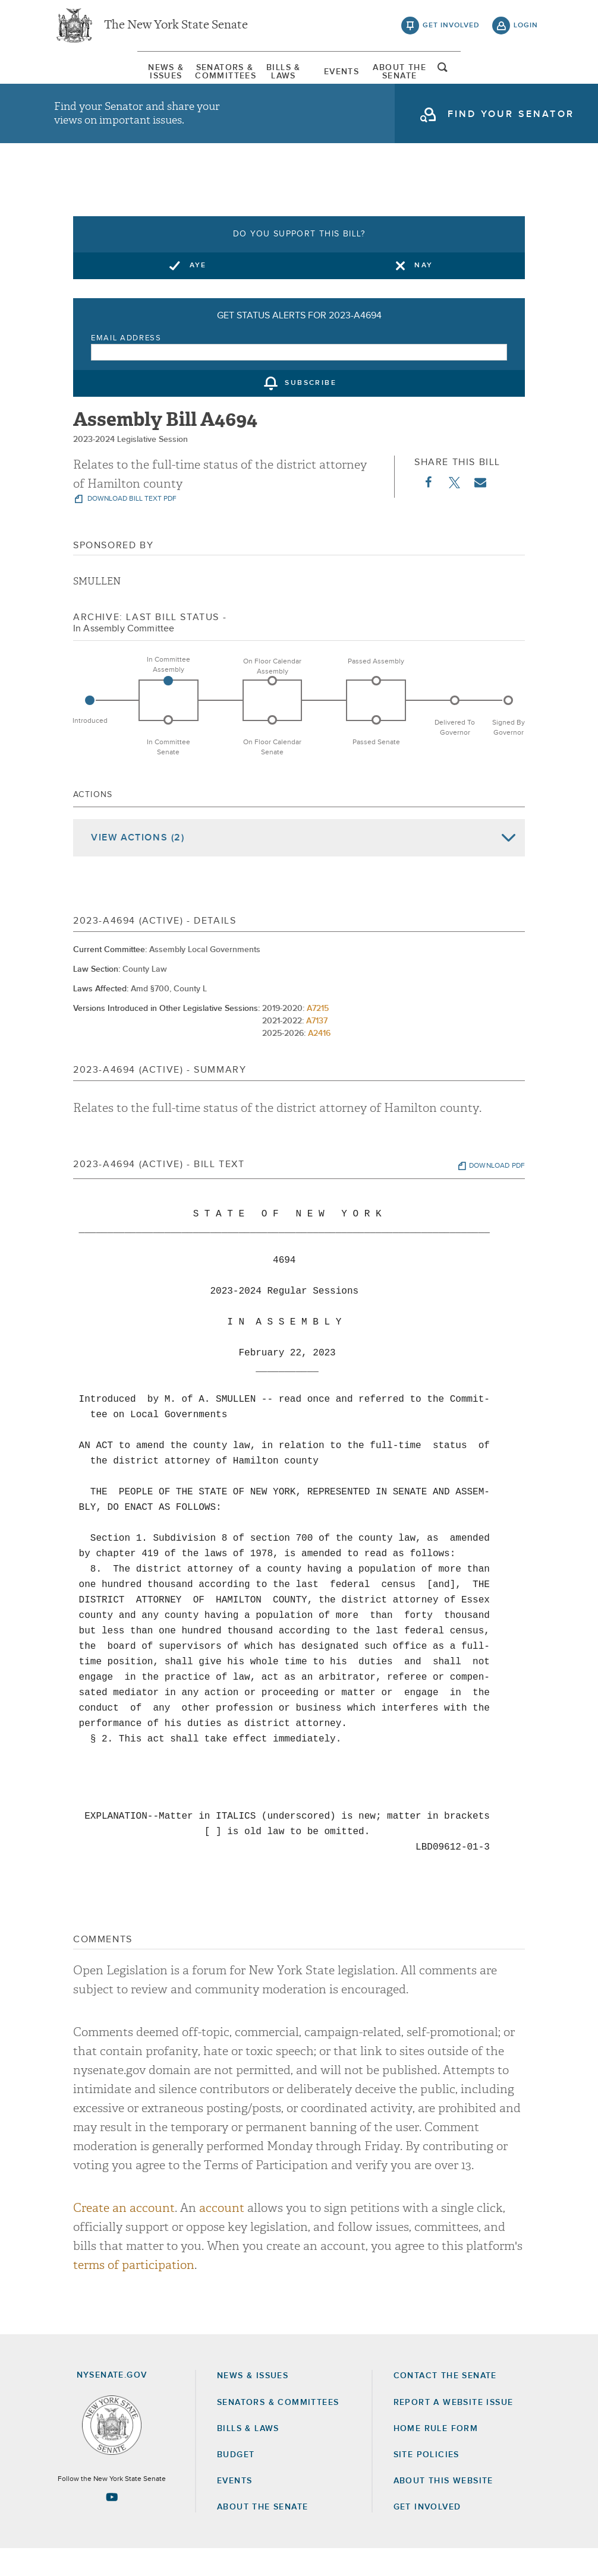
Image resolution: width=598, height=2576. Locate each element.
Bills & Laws (274, 80)
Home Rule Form (436, 2456)
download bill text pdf (131, 526)
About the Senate (262, 2534)
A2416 (319, 1061)
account (221, 2235)
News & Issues (83, 80)
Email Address (126, 365)
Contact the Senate (445, 2403)
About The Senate (465, 80)
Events (370, 80)
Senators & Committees (179, 80)
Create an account (124, 2235)
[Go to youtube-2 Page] (112, 2524)
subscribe (310, 411)
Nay (423, 292)
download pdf (497, 1193)
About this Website (443, 2508)
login (526, 29)
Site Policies (426, 2482)
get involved (451, 29)
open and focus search (526, 79)
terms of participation (133, 2292)
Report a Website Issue (454, 2429)
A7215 (318, 1036)
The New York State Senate (176, 30)
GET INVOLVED (427, 2534)
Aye (198, 292)
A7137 (317, 1048)
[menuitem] (84, 80)
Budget (235, 2482)
